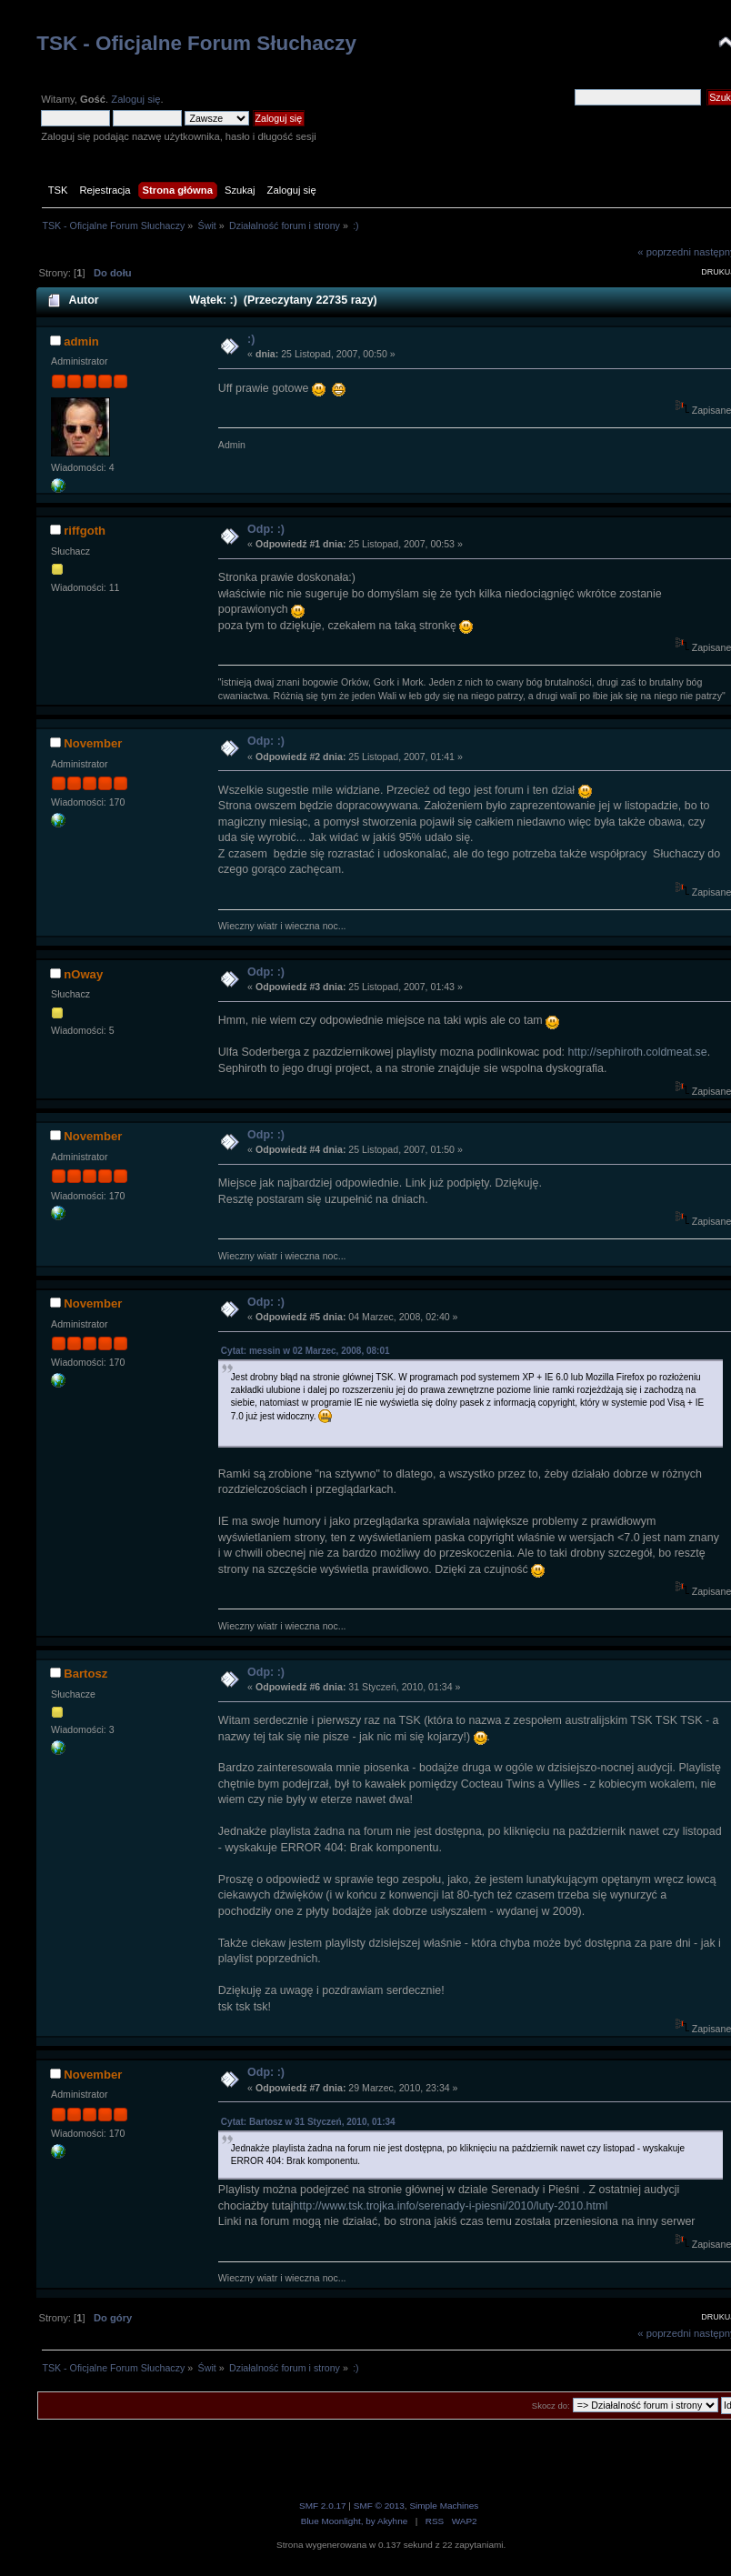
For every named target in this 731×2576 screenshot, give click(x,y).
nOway (83, 974)
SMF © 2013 (379, 2506)
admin (81, 341)
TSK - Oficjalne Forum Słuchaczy (196, 43)
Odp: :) (266, 529)
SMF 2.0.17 (322, 2506)
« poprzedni (664, 251)
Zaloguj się (135, 99)
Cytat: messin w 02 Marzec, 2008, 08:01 (305, 1351)
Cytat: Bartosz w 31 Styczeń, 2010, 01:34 (308, 2122)
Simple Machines (443, 2506)
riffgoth (84, 530)
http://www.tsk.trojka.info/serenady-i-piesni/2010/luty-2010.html (450, 2206)
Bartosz (85, 1673)
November (93, 743)
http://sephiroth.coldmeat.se (637, 1052)
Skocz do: (551, 2406)
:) (251, 339)
